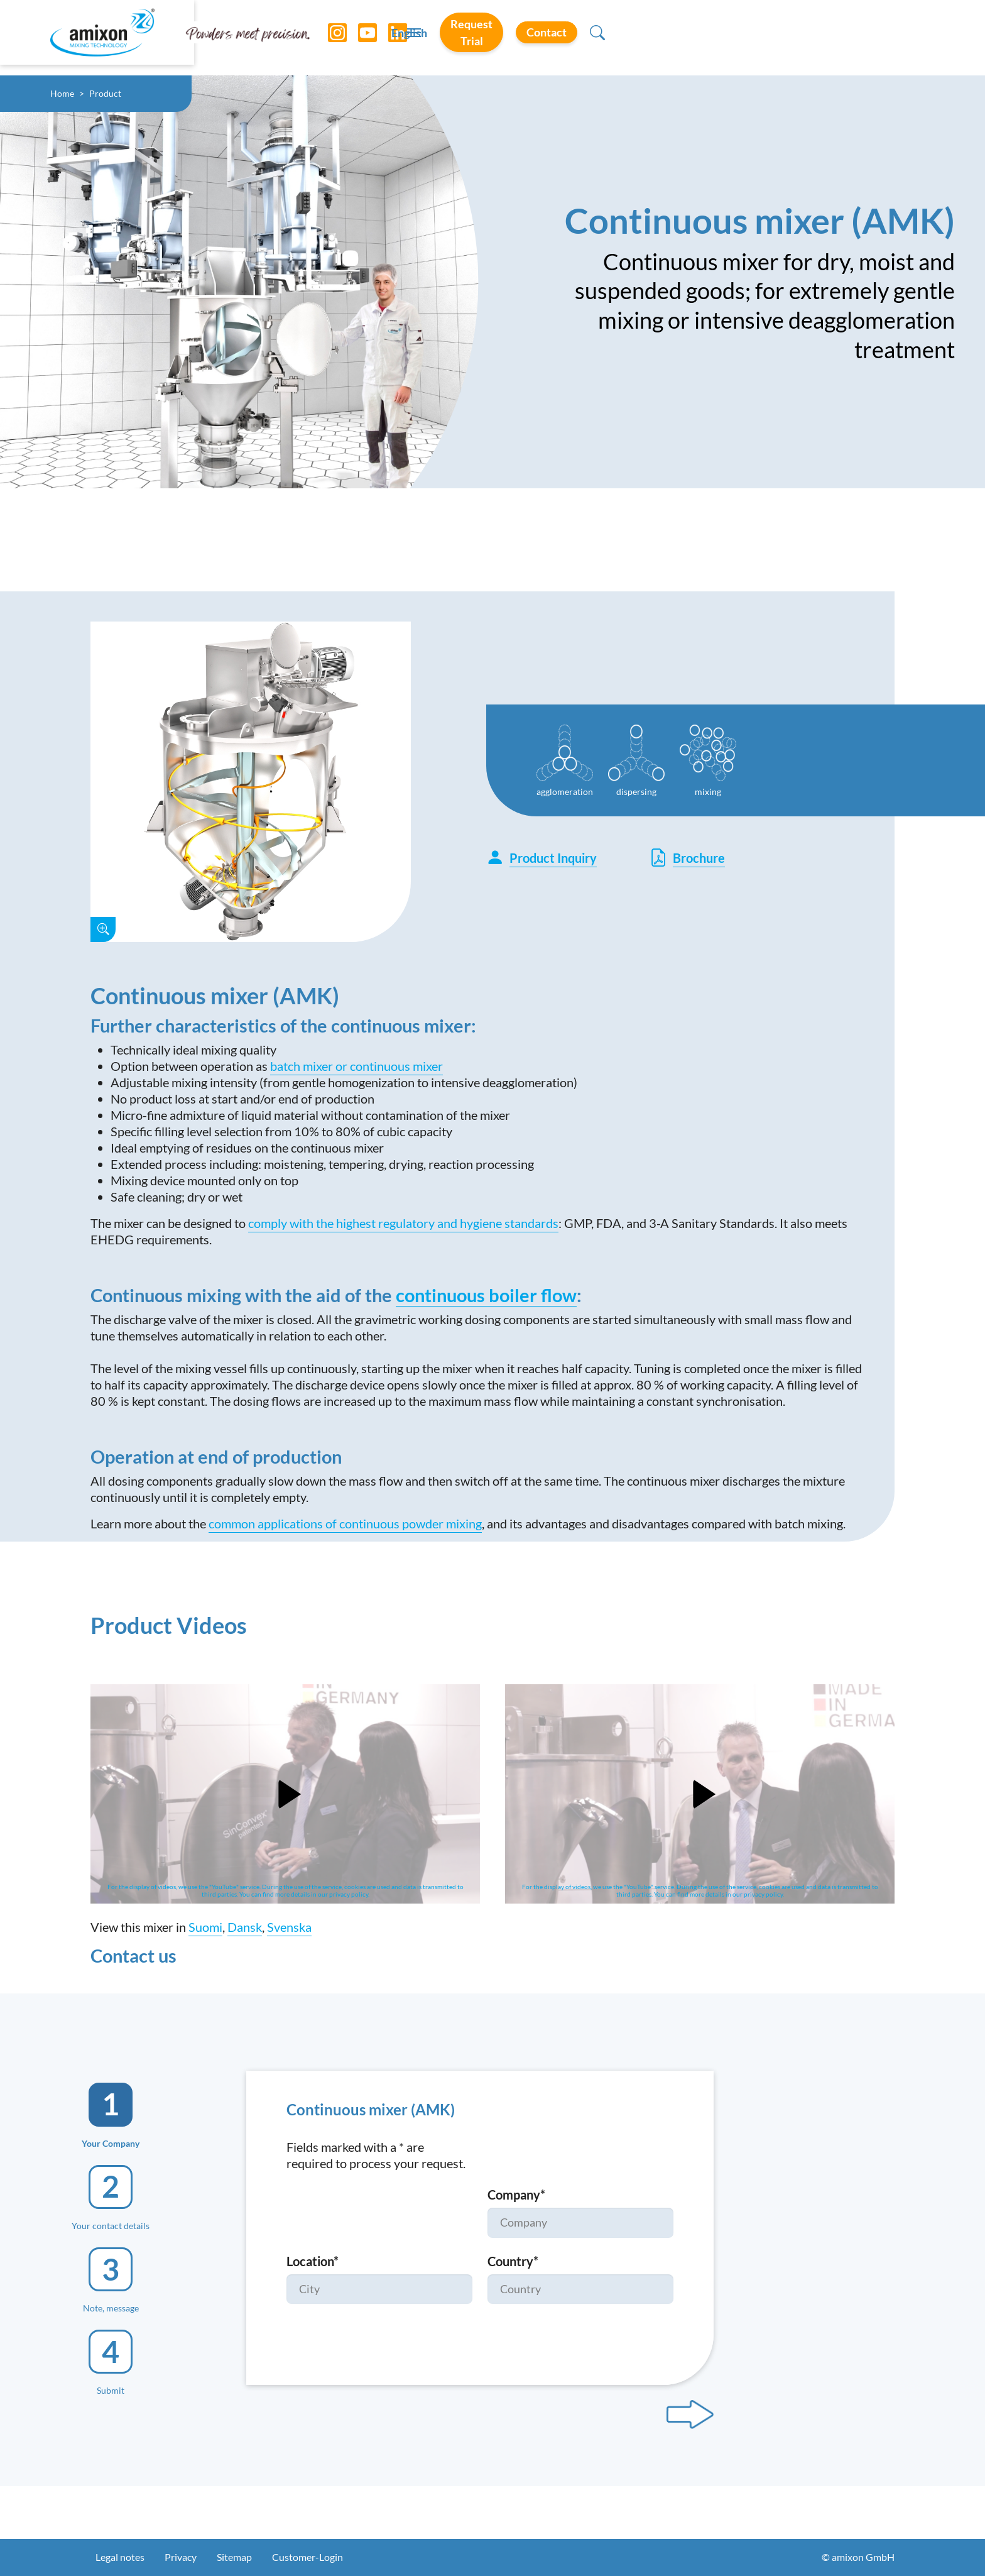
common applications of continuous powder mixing (345, 1523)
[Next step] (690, 2414)
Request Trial (749, 37)
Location (312, 2261)
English (657, 38)
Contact (854, 37)
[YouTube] (360, 37)
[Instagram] (330, 37)
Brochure (687, 858)
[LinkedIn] (390, 37)
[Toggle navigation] (492, 37)
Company (516, 2194)
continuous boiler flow (486, 1295)
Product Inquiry (541, 858)
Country (512, 2261)
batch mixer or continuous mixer (356, 1065)
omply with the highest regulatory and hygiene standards (406, 1222)
